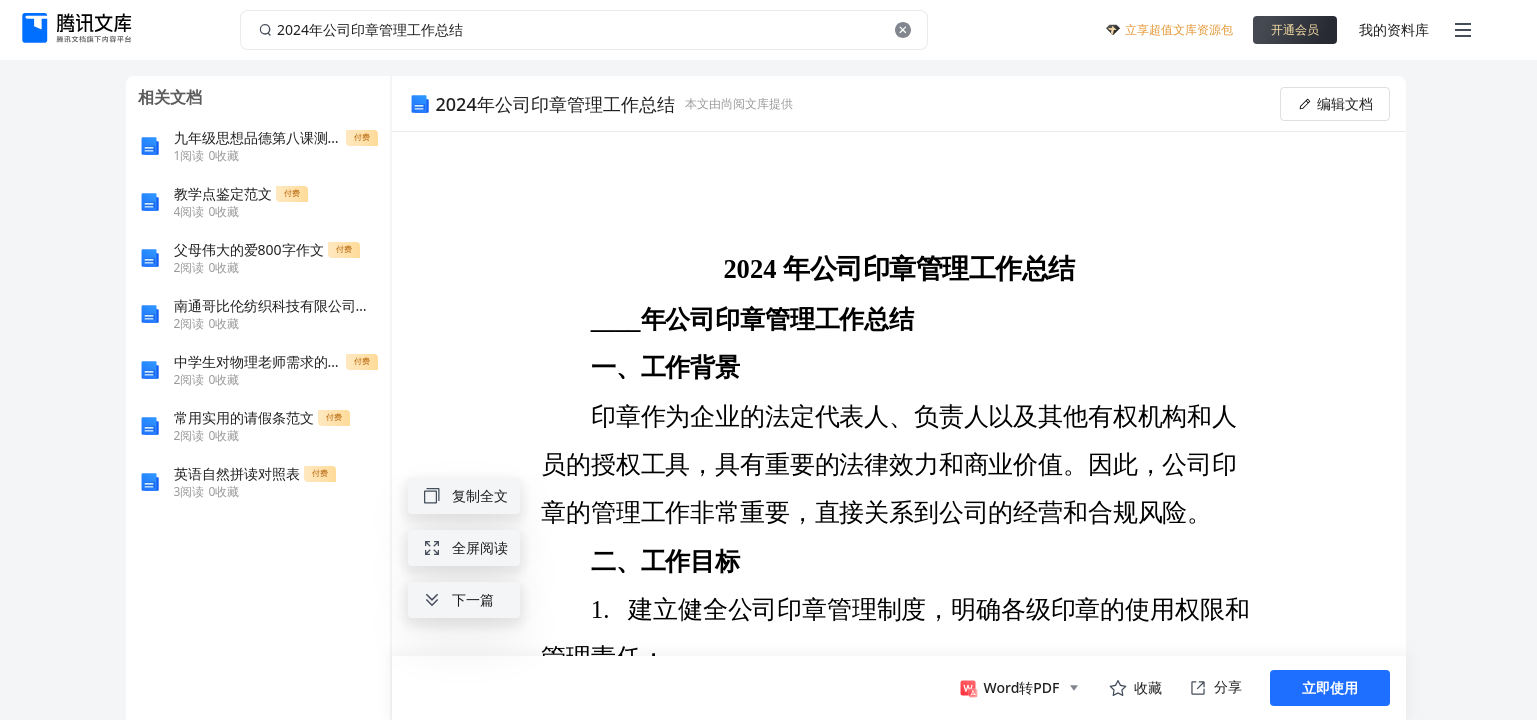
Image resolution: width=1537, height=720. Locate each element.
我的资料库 (1394, 29)
